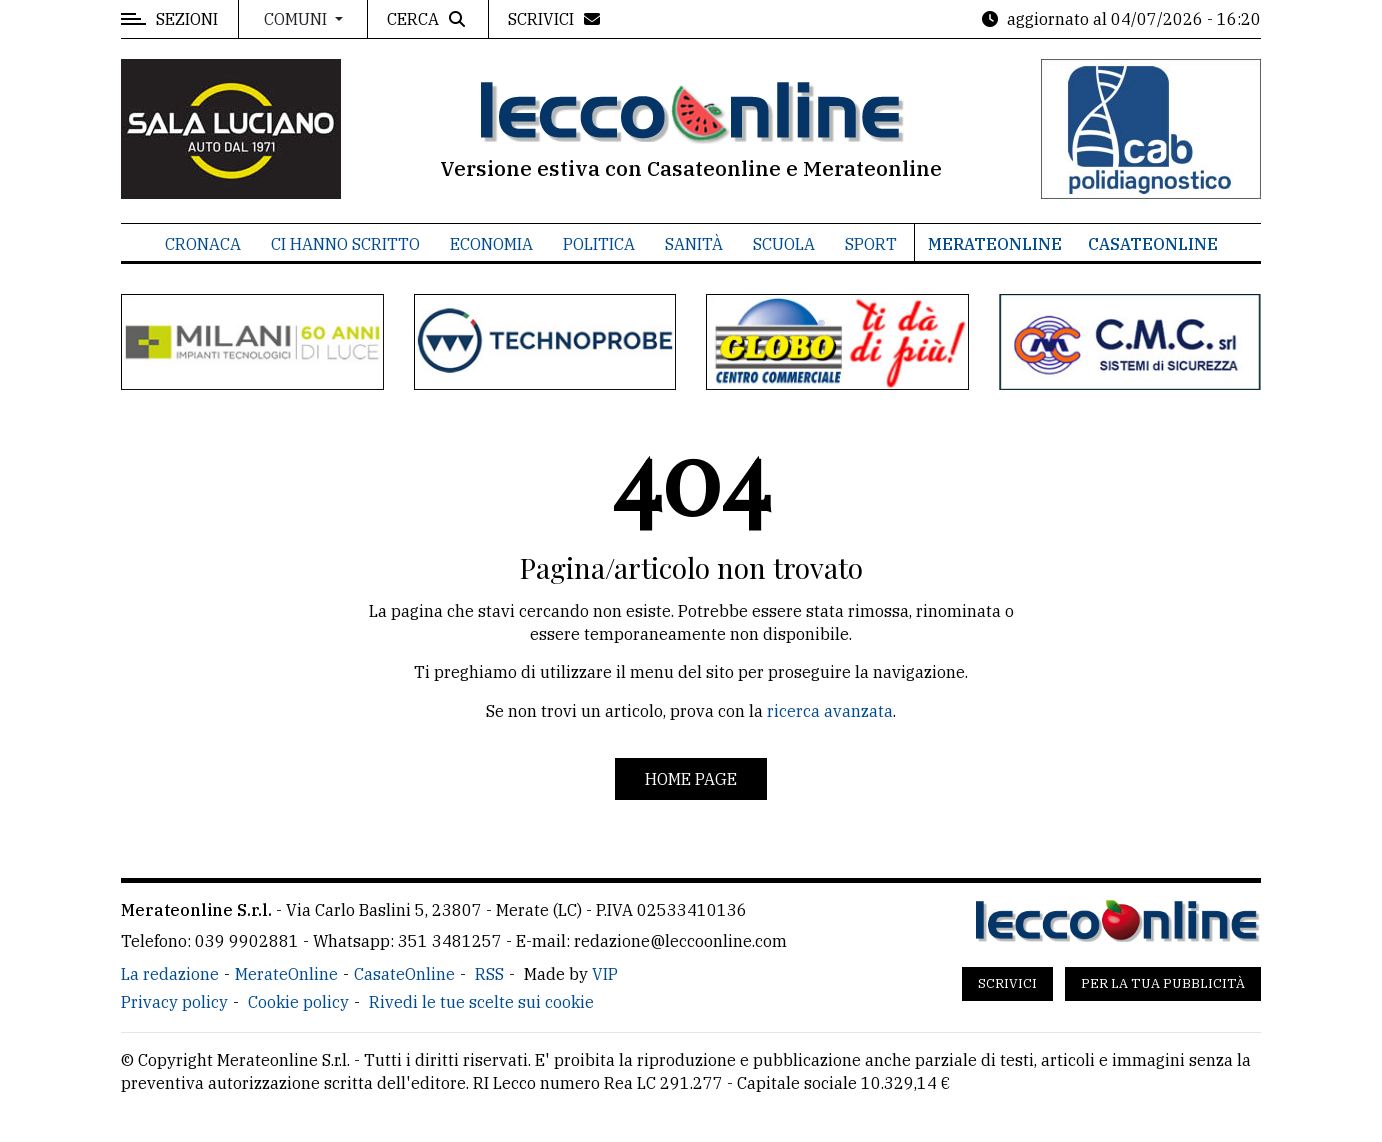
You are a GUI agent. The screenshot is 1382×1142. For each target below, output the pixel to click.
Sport (871, 244)
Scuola (784, 244)
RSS (489, 974)
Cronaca (203, 244)
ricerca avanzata (830, 711)
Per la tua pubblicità (1163, 983)
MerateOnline (995, 244)
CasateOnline (1153, 244)
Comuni (297, 19)
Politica (599, 244)
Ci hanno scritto (345, 244)
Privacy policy (174, 1002)
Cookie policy (298, 1002)
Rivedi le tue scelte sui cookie (481, 1002)
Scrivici (1007, 983)
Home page (691, 779)
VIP (605, 974)
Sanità (694, 244)
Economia (491, 244)
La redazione (170, 974)
